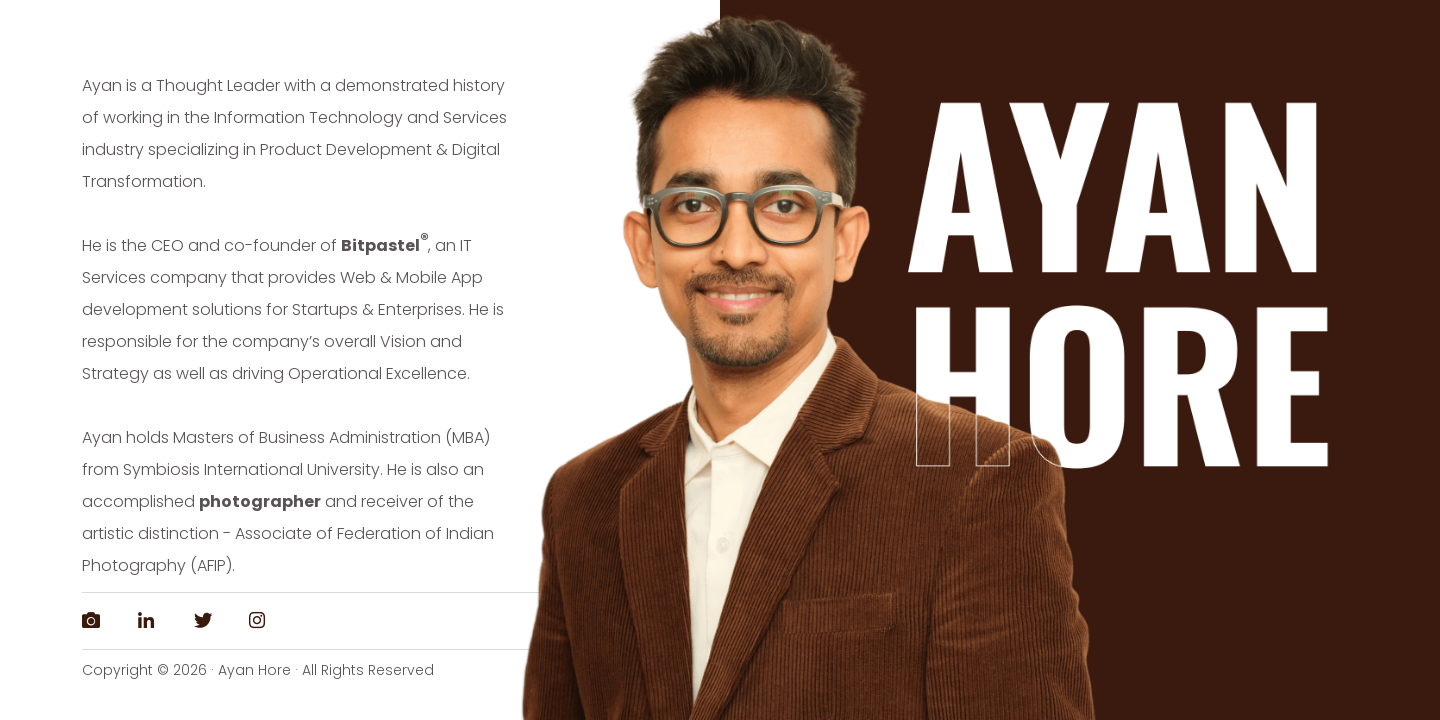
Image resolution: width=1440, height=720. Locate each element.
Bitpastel (380, 245)
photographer (260, 501)
